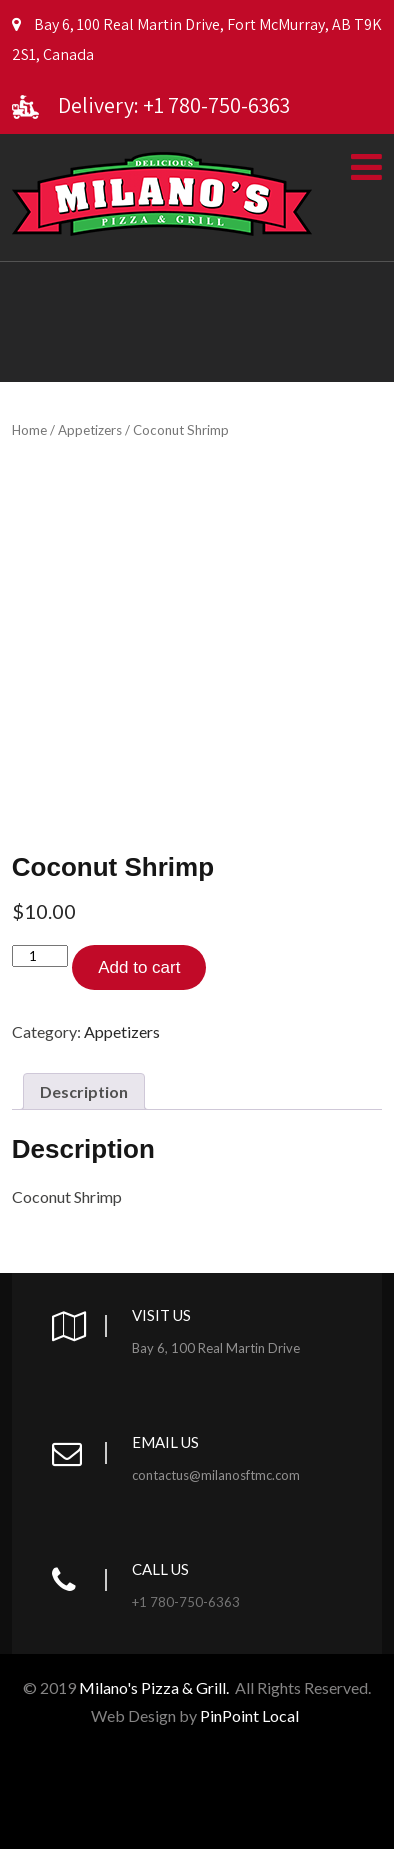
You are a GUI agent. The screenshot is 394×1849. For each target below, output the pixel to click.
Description (84, 1091)
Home (29, 430)
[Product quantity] (40, 956)
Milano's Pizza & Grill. (154, 1687)
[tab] (84, 1091)
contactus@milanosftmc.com (216, 1475)
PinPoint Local (251, 1715)
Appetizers (90, 430)
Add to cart (139, 967)
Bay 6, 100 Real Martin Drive (216, 1348)
